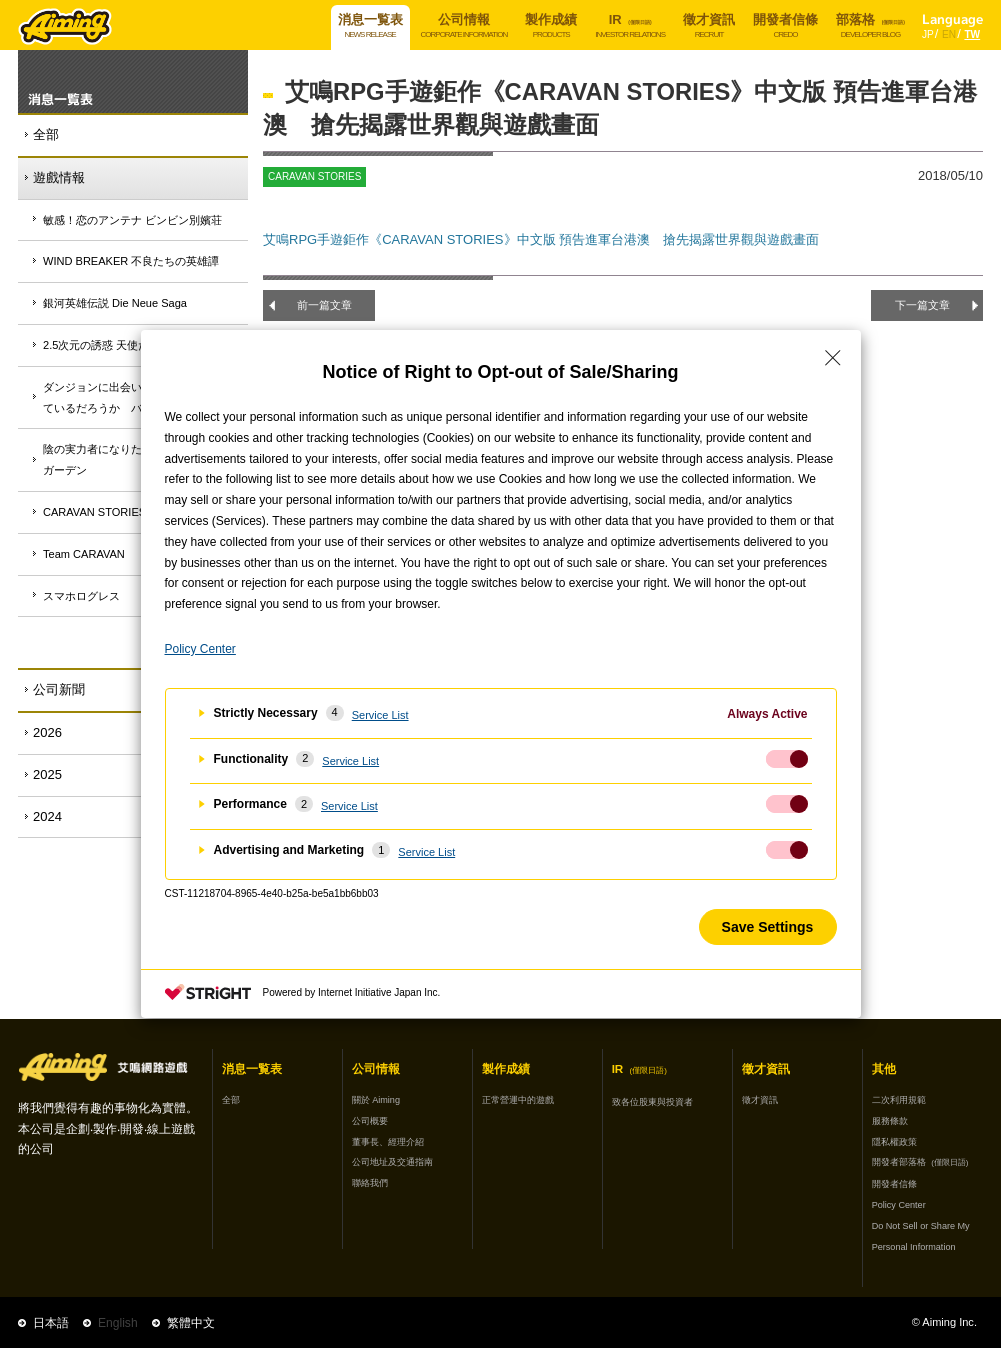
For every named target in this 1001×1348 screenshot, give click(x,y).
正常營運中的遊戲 (518, 1100)
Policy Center (899, 1205)
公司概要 (370, 1121)
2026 (47, 732)
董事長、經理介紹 (388, 1142)
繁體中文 (191, 1323)
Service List (380, 715)
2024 (47, 816)
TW (972, 34)
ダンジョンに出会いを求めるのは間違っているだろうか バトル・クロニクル (142, 397)
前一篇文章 (324, 305)
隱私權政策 (894, 1142)
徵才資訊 (760, 1100)
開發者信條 (894, 1184)
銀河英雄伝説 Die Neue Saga (115, 303)
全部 (46, 134)
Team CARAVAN (84, 554)
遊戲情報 (59, 177)
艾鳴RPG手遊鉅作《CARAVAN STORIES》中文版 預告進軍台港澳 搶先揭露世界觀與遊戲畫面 (541, 239)
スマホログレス (81, 596)
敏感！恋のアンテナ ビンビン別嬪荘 (132, 220)
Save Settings (768, 927)
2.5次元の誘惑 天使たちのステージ (129, 345)
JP (928, 34)
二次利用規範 (899, 1100)
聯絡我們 (370, 1183)
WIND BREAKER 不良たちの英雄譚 (131, 261)
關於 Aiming (376, 1100)
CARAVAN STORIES (94, 512)
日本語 (51, 1323)
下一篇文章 (922, 305)
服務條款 (890, 1121)
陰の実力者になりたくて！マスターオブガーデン (142, 459)
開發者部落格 (920, 1162)
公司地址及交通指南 (392, 1162)
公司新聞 (59, 689)
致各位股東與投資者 (652, 1102)
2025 (47, 774)
